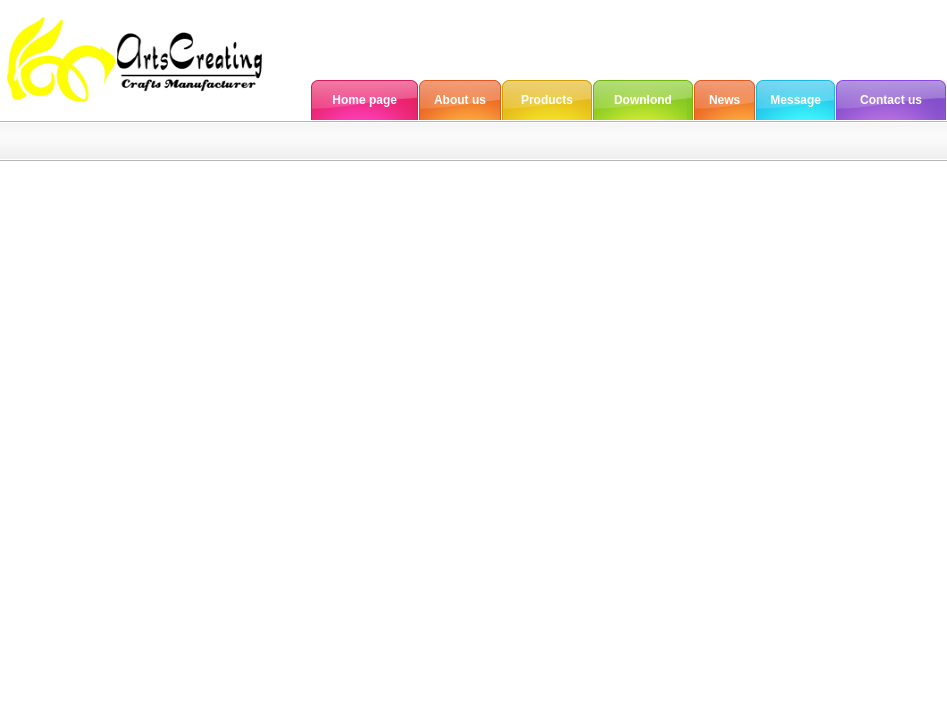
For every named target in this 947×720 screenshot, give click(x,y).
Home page (364, 100)
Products (547, 100)
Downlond (643, 100)
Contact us (891, 100)
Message (795, 100)
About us (460, 100)
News (724, 100)
